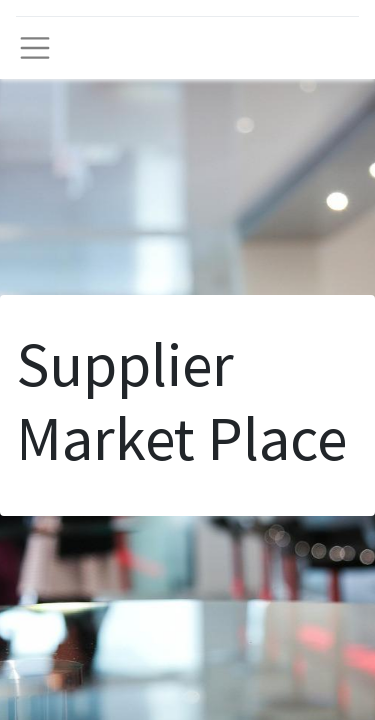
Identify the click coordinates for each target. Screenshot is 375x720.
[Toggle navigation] (35, 48)
